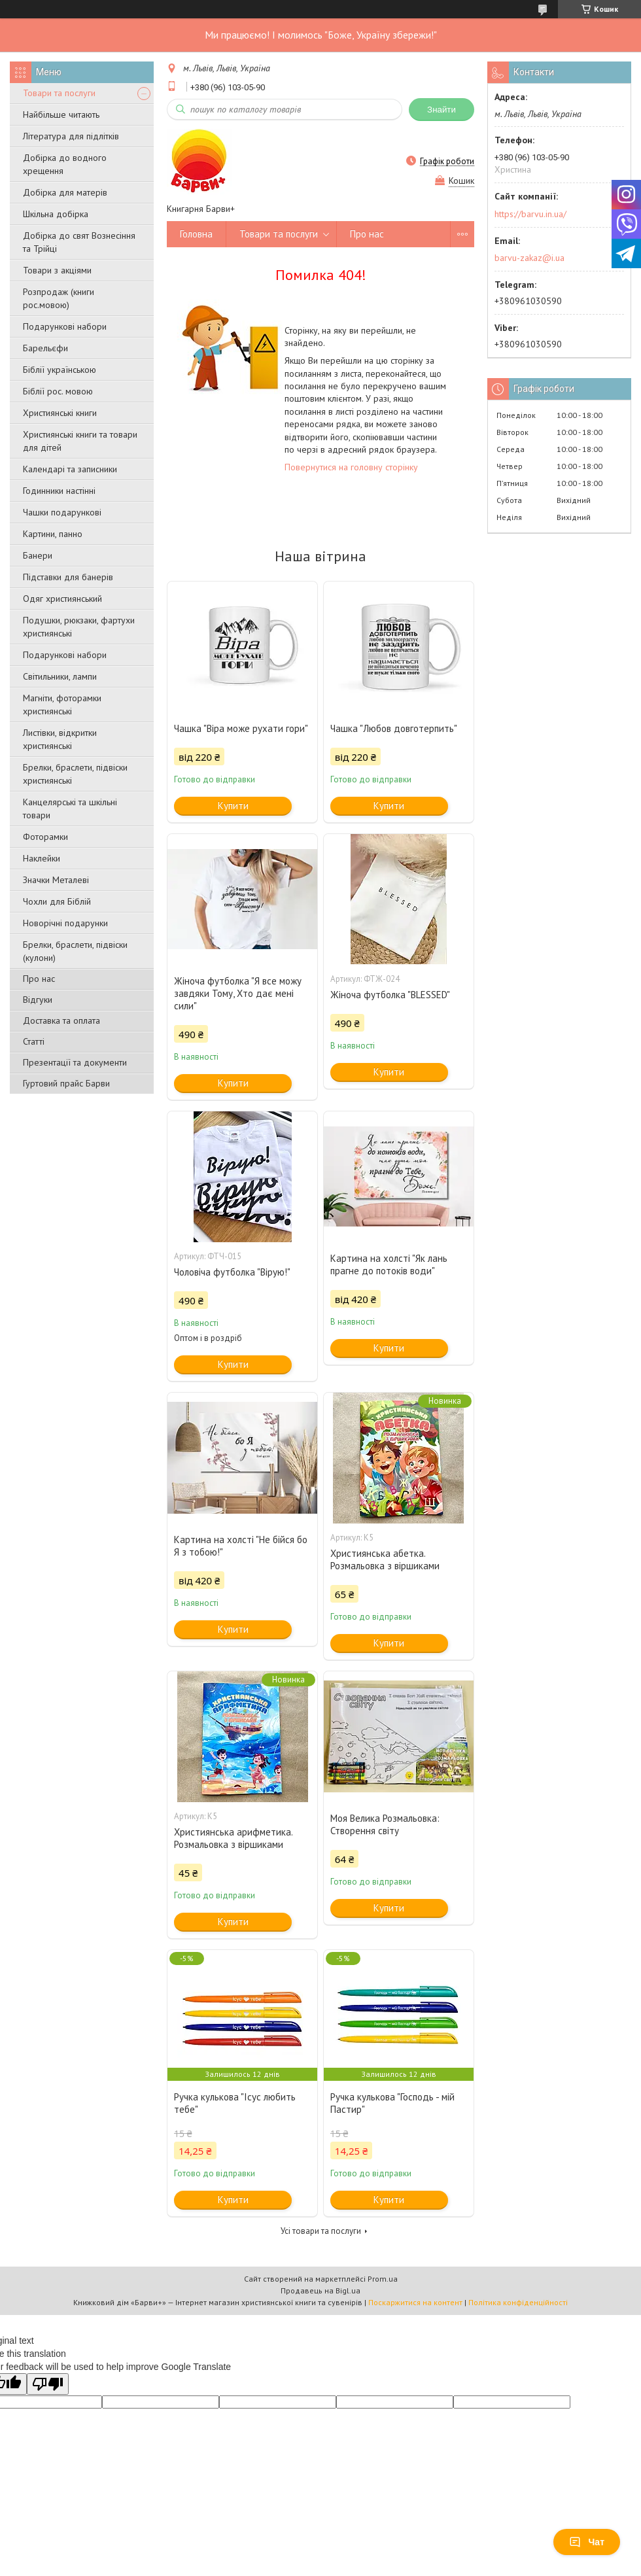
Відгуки (37, 999)
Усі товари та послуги (321, 2231)
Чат (586, 2542)
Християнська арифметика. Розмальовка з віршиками (233, 1838)
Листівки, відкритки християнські (60, 739)
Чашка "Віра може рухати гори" (241, 728)
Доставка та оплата (61, 1020)
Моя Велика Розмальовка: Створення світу (385, 1824)
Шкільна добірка (55, 214)
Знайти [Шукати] (441, 109)
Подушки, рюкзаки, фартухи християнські (79, 626)
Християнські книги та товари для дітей (80, 440)
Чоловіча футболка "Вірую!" (232, 1272)
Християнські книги (60, 413)
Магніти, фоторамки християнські (62, 704)
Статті (33, 1041)
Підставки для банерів (68, 577)
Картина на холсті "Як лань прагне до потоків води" (388, 1264)
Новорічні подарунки (65, 923)
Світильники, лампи (60, 676)
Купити (233, 805)
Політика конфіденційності (518, 2302)
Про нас (39, 978)
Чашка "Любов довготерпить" (393, 728)
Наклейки (41, 858)
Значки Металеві (56, 880)
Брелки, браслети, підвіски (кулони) (75, 951)
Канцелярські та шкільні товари (70, 808)
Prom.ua (383, 2279)
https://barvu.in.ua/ (530, 214)
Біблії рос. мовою (58, 391)
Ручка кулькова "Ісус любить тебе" (235, 2103)
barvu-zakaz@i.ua (529, 258)
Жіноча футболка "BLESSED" (390, 994)
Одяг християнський (62, 598)
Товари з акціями (57, 270)
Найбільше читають (61, 114)
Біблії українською (59, 369)
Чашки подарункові (62, 512)
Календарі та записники (70, 469)
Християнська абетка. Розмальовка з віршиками (385, 1559)
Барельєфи (45, 348)
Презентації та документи (75, 1062)
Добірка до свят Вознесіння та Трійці (79, 242)
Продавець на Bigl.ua (320, 2290)
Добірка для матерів (65, 192)
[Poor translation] (48, 2384)
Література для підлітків (71, 136)
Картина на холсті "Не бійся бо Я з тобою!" (240, 1545)
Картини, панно (52, 534)
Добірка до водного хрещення (65, 164)
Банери (37, 555)
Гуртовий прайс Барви (66, 1083)
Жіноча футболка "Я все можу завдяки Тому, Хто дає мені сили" (238, 993)
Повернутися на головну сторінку (351, 467)
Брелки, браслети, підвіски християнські (75, 773)
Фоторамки (45, 837)
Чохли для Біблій (57, 901)
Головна (196, 234)
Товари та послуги (59, 93)
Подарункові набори (65, 326)
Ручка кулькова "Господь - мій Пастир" (392, 2103)
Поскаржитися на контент (415, 2302)
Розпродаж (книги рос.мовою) (58, 298)
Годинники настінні (59, 490)
